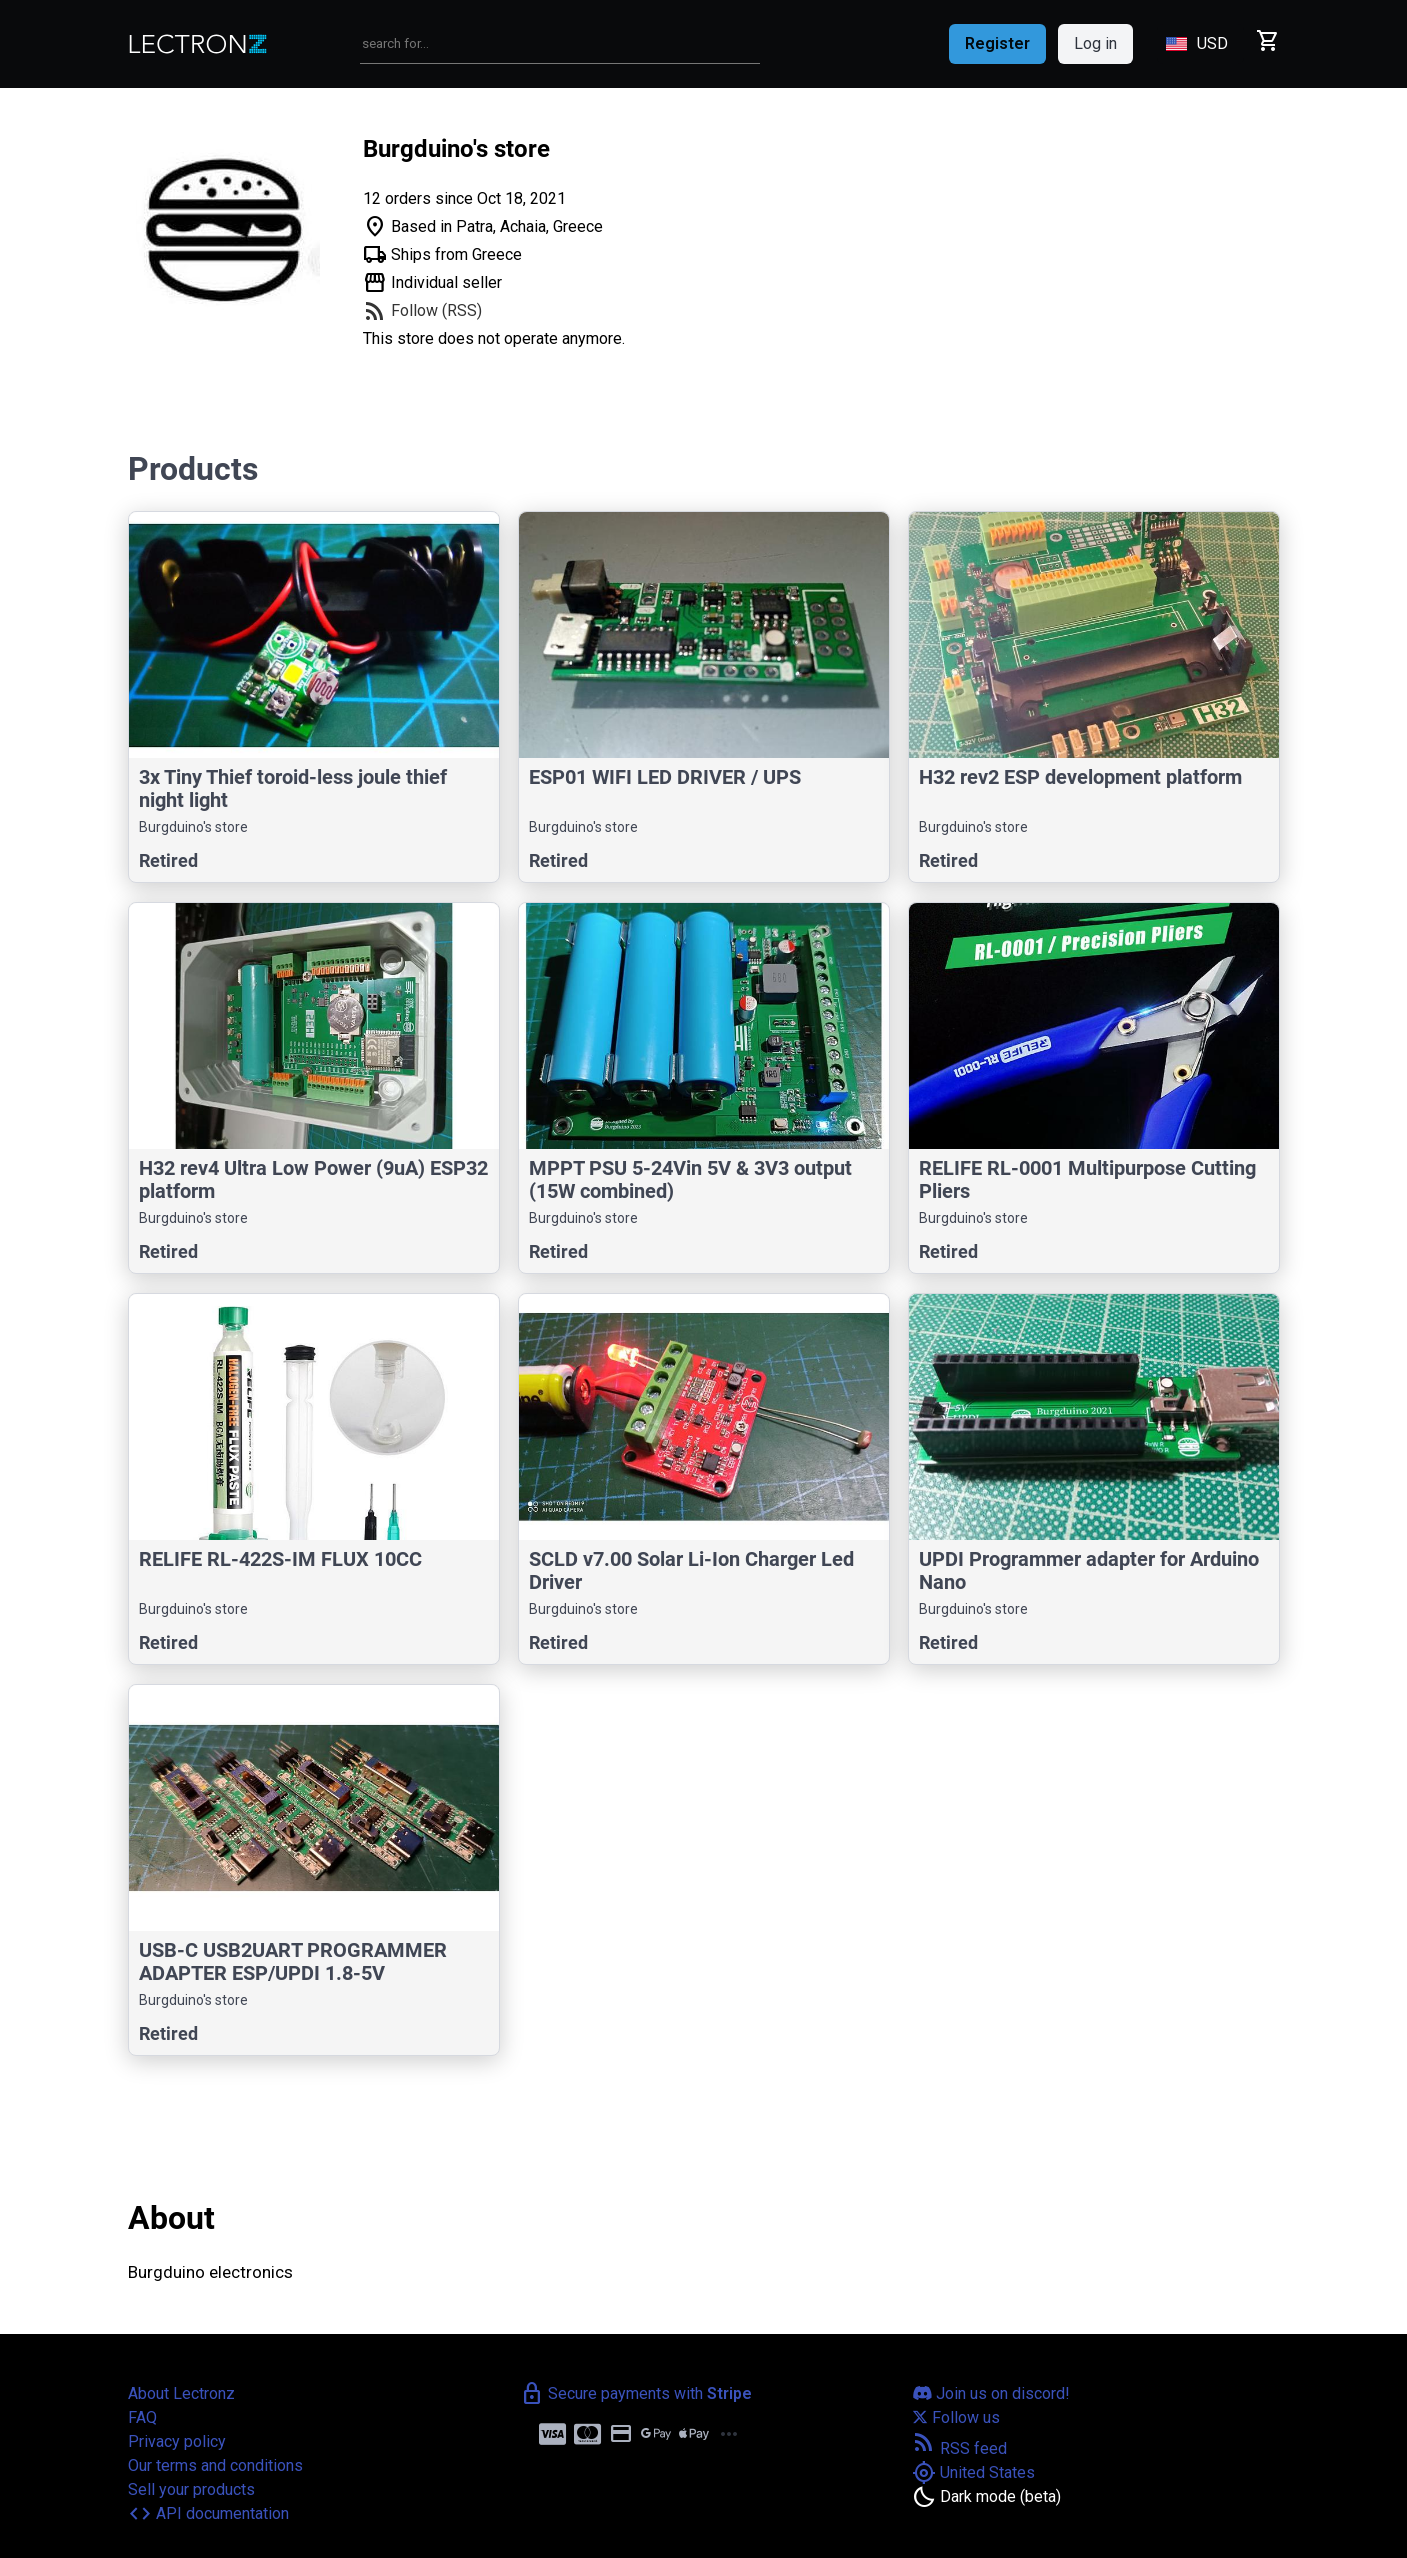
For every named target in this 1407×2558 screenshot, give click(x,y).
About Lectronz (181, 2393)
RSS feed (959, 2448)
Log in (1095, 43)
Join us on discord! (991, 2393)
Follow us (956, 2417)
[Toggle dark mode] (986, 2497)
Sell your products (191, 2489)
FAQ (142, 2417)
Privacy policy (177, 2441)
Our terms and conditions (215, 2465)
